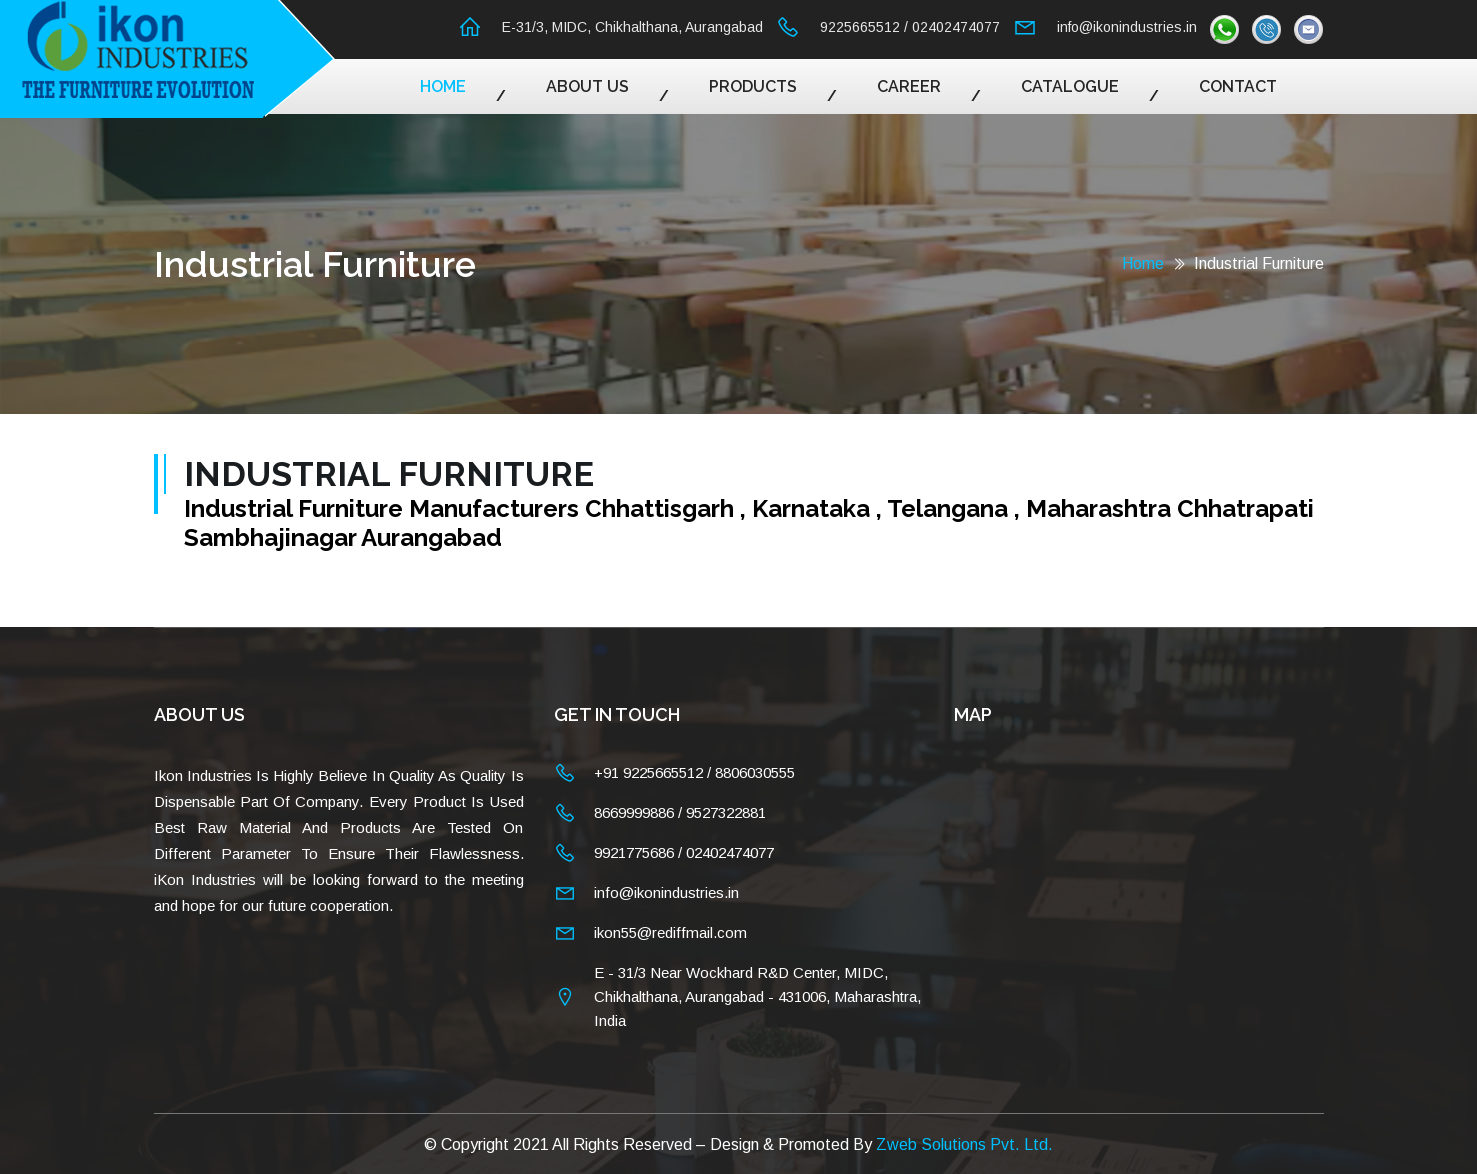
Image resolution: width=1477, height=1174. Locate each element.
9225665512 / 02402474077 (910, 27)
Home (443, 86)
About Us (587, 86)
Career (909, 86)
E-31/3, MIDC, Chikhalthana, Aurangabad (632, 27)
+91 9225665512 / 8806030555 (694, 772)
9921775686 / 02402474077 (684, 852)
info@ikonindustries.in (1127, 27)
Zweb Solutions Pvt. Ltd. (964, 1143)
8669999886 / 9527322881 (680, 812)
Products (753, 86)
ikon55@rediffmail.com (670, 932)
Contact (1238, 86)
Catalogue (1070, 86)
